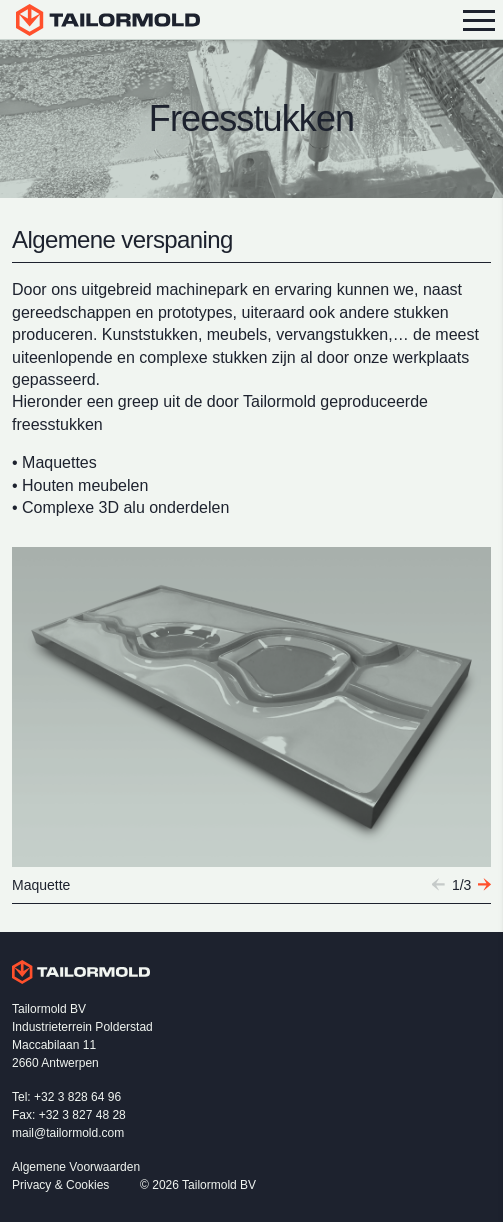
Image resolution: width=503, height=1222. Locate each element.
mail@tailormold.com (68, 1133)
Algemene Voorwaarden (76, 1167)
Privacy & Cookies (60, 1185)
